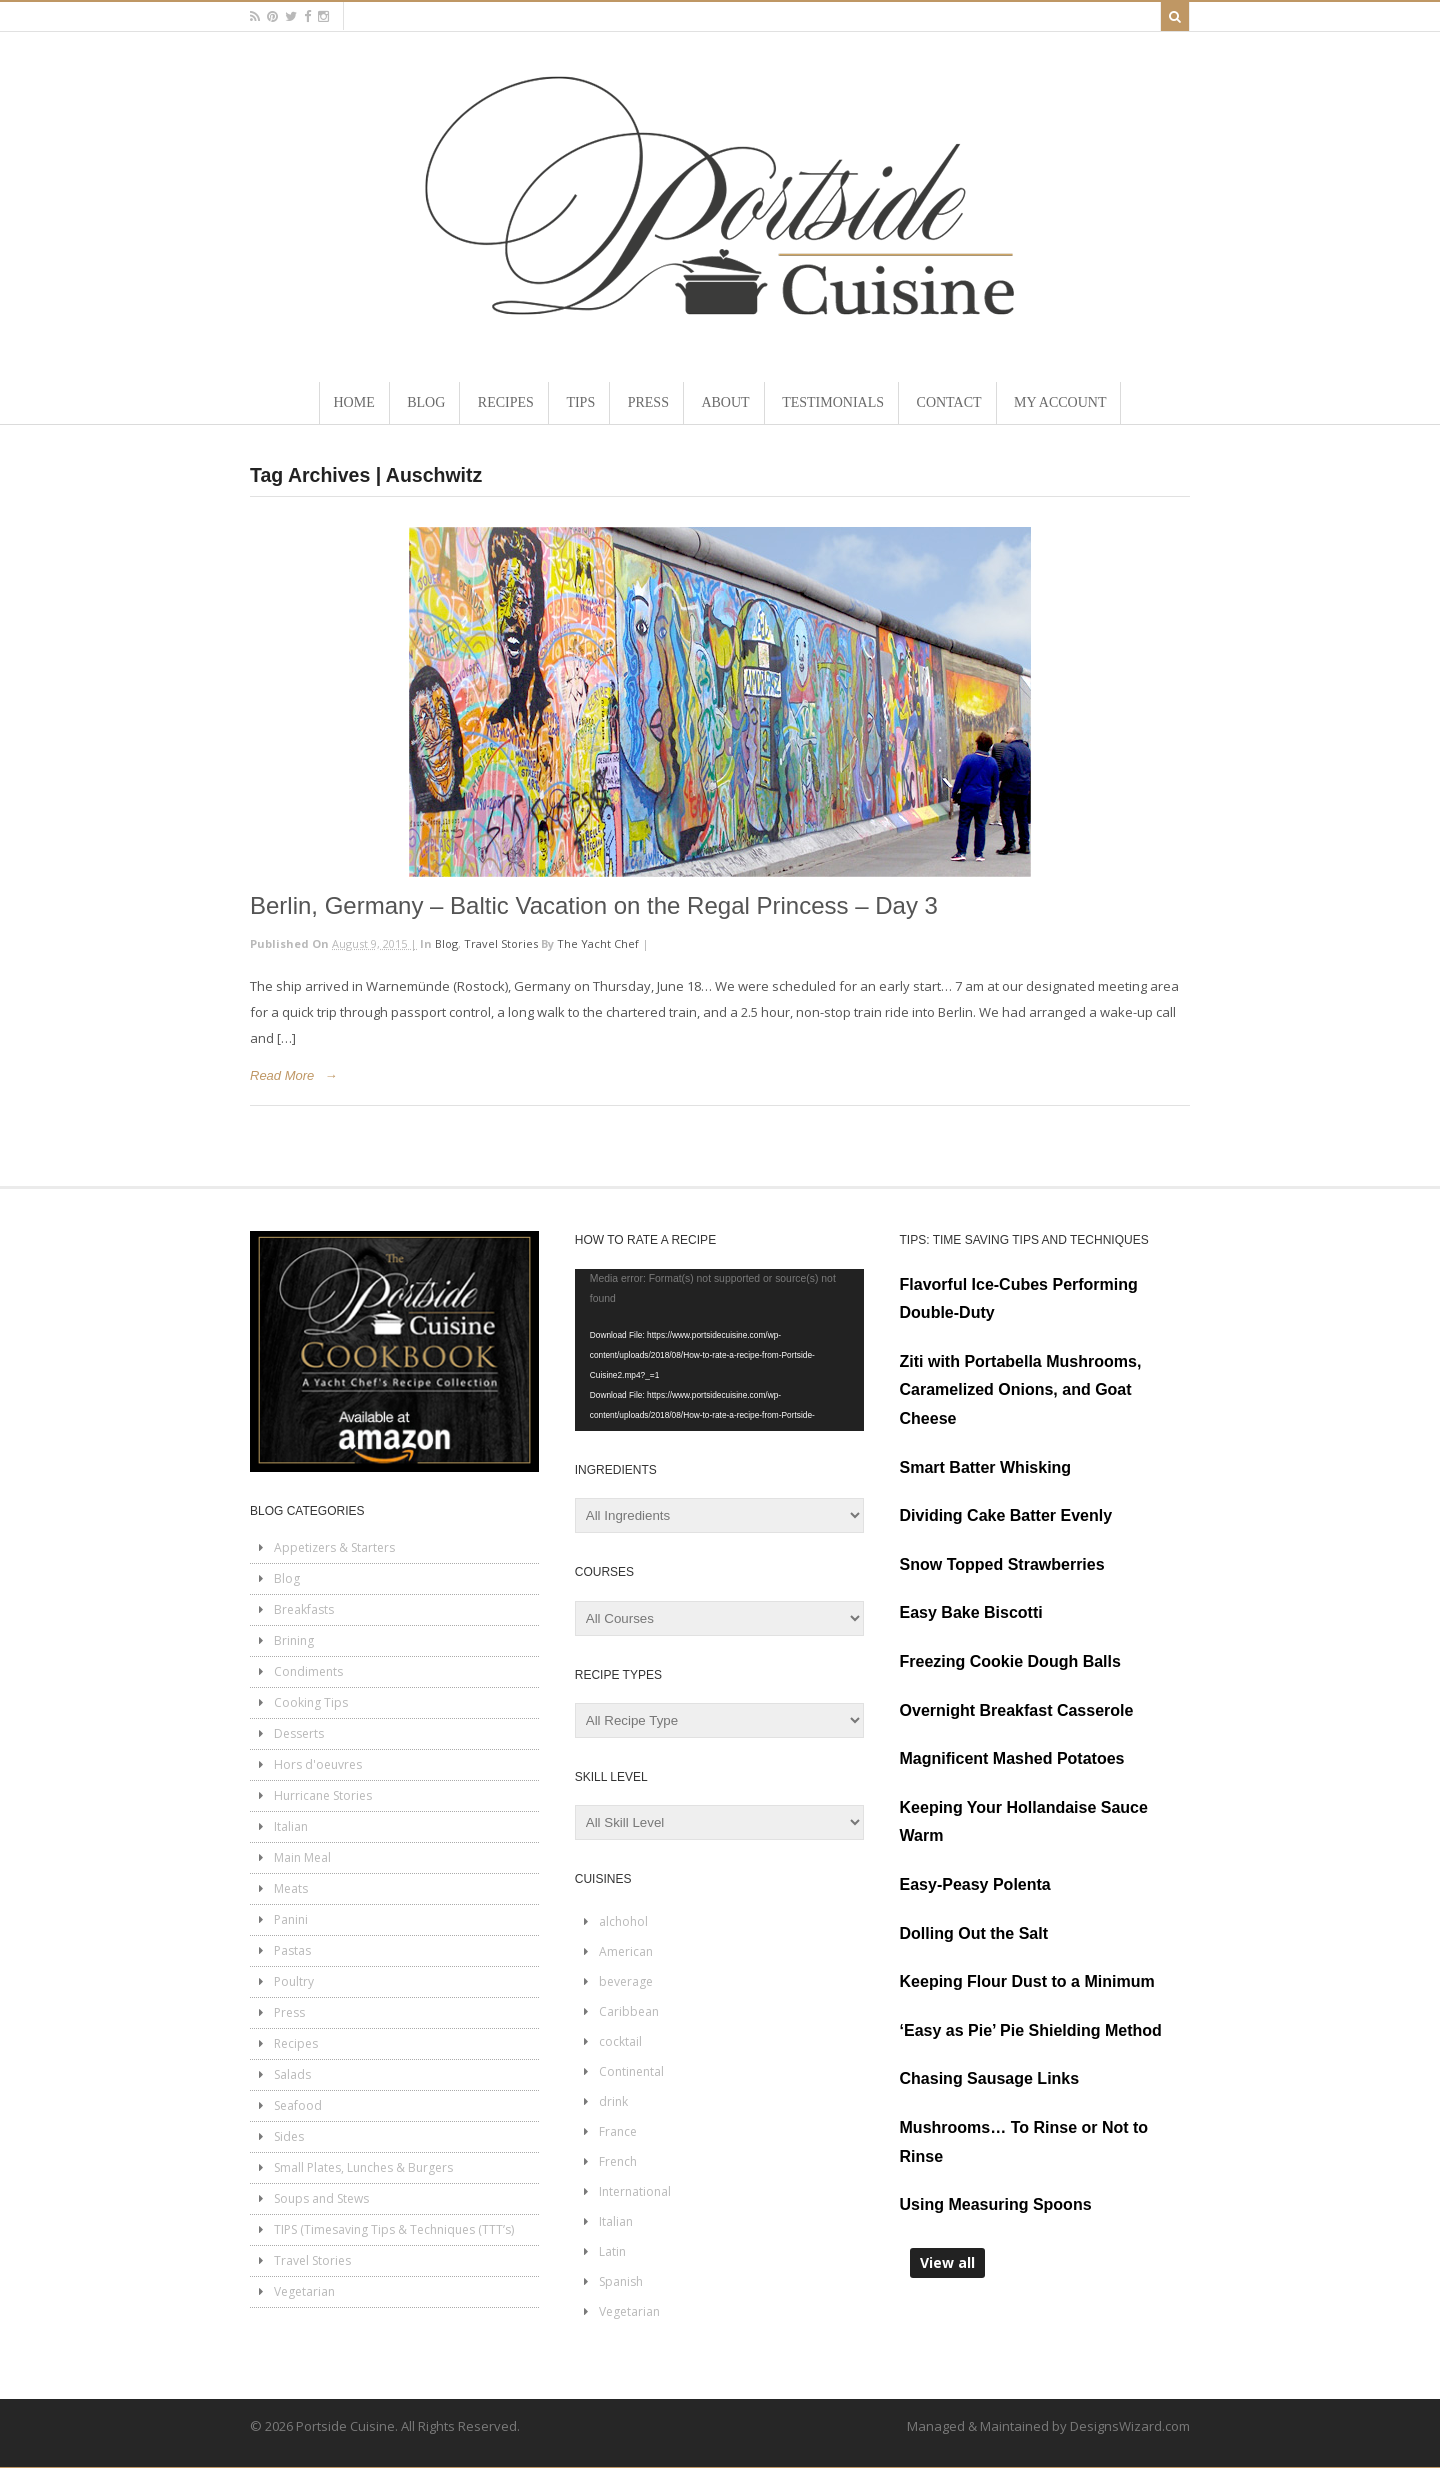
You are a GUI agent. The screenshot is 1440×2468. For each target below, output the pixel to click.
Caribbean (629, 2011)
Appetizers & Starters (334, 1547)
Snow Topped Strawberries (1002, 1564)
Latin (612, 2251)
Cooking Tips (311, 1702)
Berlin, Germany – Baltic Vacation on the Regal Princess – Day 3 (594, 905)
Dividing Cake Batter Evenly (1006, 1515)
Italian (291, 1826)
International (635, 2191)
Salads (292, 2074)
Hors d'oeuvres (318, 1764)
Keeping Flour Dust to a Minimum (1027, 1981)
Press (289, 2012)
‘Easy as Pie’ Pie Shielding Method (1031, 2030)
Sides (289, 2136)
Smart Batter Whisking (986, 1467)
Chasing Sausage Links (990, 2078)
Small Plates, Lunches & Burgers (363, 2167)
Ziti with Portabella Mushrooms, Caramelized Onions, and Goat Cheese (1021, 1390)
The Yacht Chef (598, 943)
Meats (291, 1888)
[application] (719, 1350)
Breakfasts (304, 1609)
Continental (631, 2071)
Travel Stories (501, 943)
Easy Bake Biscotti (971, 1612)
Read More (282, 1075)
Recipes (296, 2043)
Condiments (308, 1671)
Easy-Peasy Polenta (975, 1884)
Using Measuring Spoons (996, 2204)
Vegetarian (304, 2291)
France (618, 2131)
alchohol (623, 1921)
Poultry (294, 1981)
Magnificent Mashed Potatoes (1012, 1758)
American (626, 1951)
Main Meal (302, 1857)
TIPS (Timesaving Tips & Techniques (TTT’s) (394, 2229)
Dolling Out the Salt (974, 1933)
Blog (446, 943)
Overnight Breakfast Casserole (1017, 1710)
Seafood (298, 2105)
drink (613, 2101)
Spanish (621, 2281)
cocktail (620, 2041)
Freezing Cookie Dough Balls (1010, 1661)
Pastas (292, 1950)
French (618, 2161)
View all (947, 2262)
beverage (626, 1981)
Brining (294, 1640)
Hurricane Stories (323, 1795)
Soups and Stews (321, 2198)
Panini (291, 1919)
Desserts (299, 1733)
